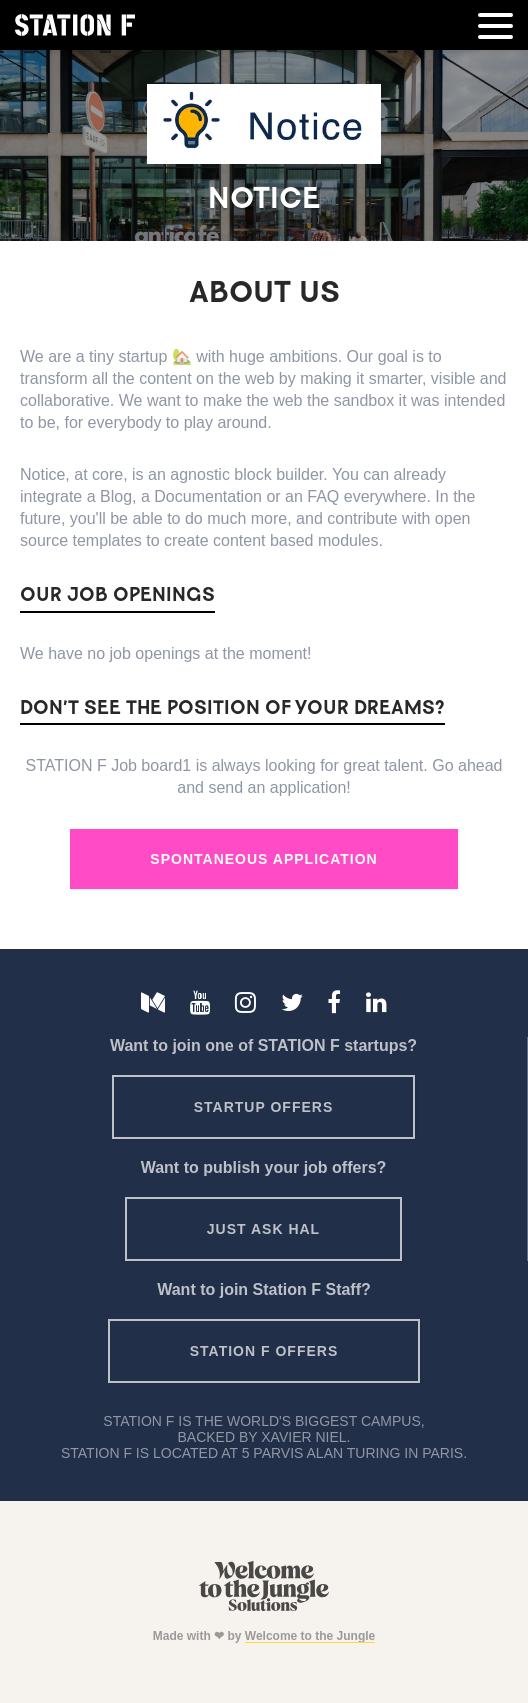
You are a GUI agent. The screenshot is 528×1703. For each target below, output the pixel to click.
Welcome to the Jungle (310, 1636)
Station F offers (264, 1351)
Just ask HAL (263, 1229)
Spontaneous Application (263, 859)
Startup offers (264, 1107)
